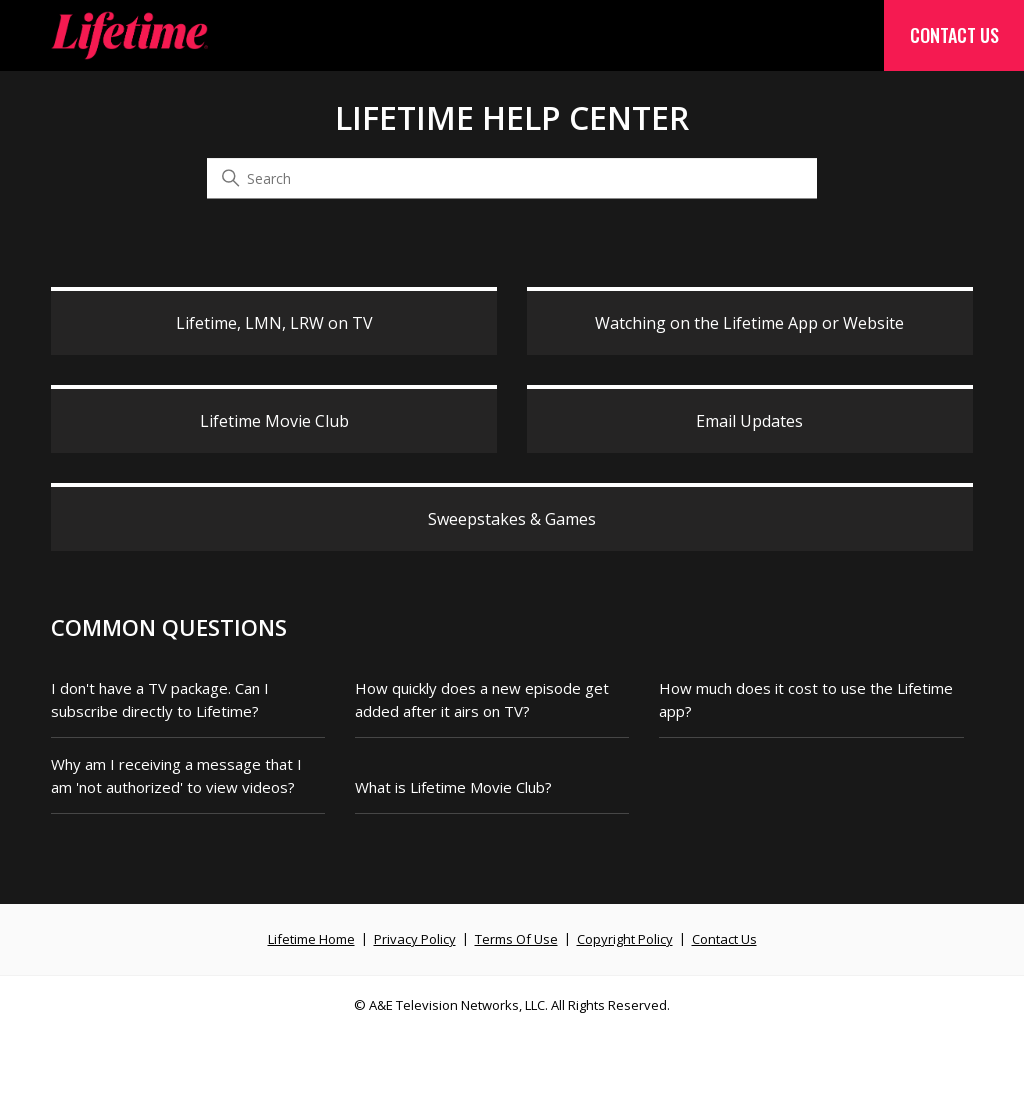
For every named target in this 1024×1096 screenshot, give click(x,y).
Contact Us (954, 35)
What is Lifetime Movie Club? (453, 787)
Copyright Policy (625, 939)
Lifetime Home (311, 939)
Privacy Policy (415, 939)
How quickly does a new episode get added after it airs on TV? (482, 699)
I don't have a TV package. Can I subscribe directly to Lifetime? (160, 699)
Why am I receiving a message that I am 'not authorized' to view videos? (176, 775)
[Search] (512, 179)
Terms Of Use (516, 939)
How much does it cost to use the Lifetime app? (806, 699)
